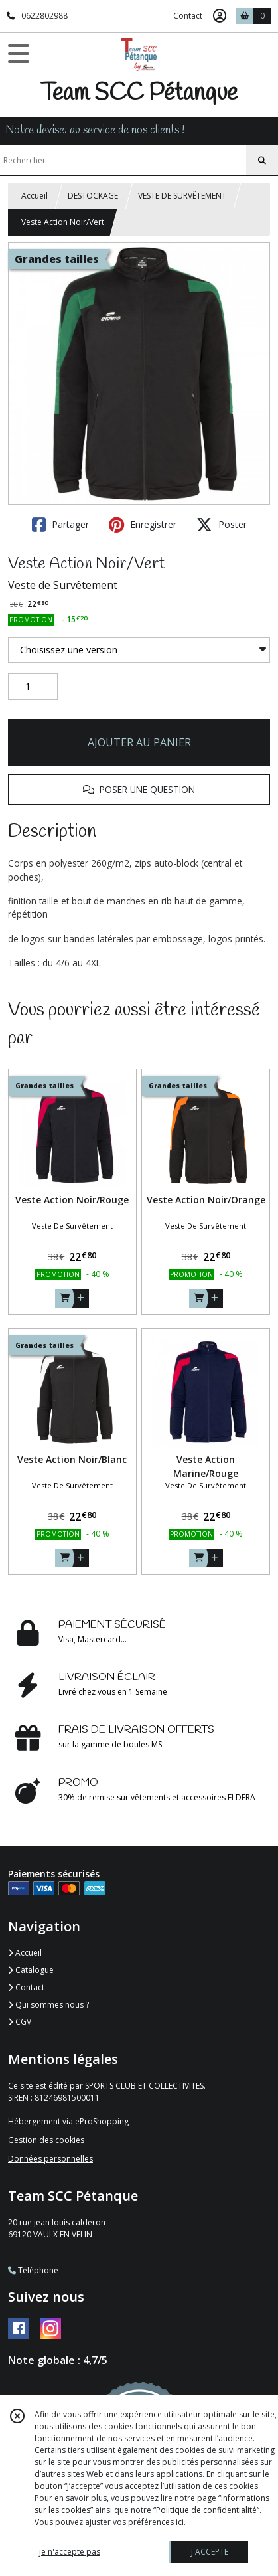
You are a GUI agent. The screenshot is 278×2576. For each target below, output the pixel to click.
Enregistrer (142, 525)
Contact (187, 15)
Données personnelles (50, 2158)
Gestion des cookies (46, 2140)
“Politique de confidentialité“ (206, 2510)
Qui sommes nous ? (48, 2004)
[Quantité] (33, 686)
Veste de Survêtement (62, 585)
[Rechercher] (262, 161)
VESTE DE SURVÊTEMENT (182, 195)
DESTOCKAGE (93, 195)
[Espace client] (220, 16)
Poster (221, 525)
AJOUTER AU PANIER (139, 742)
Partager (60, 525)
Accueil (34, 195)
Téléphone (33, 2270)
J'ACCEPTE (209, 2551)
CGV (19, 2021)
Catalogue (31, 1970)
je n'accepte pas (69, 2551)
